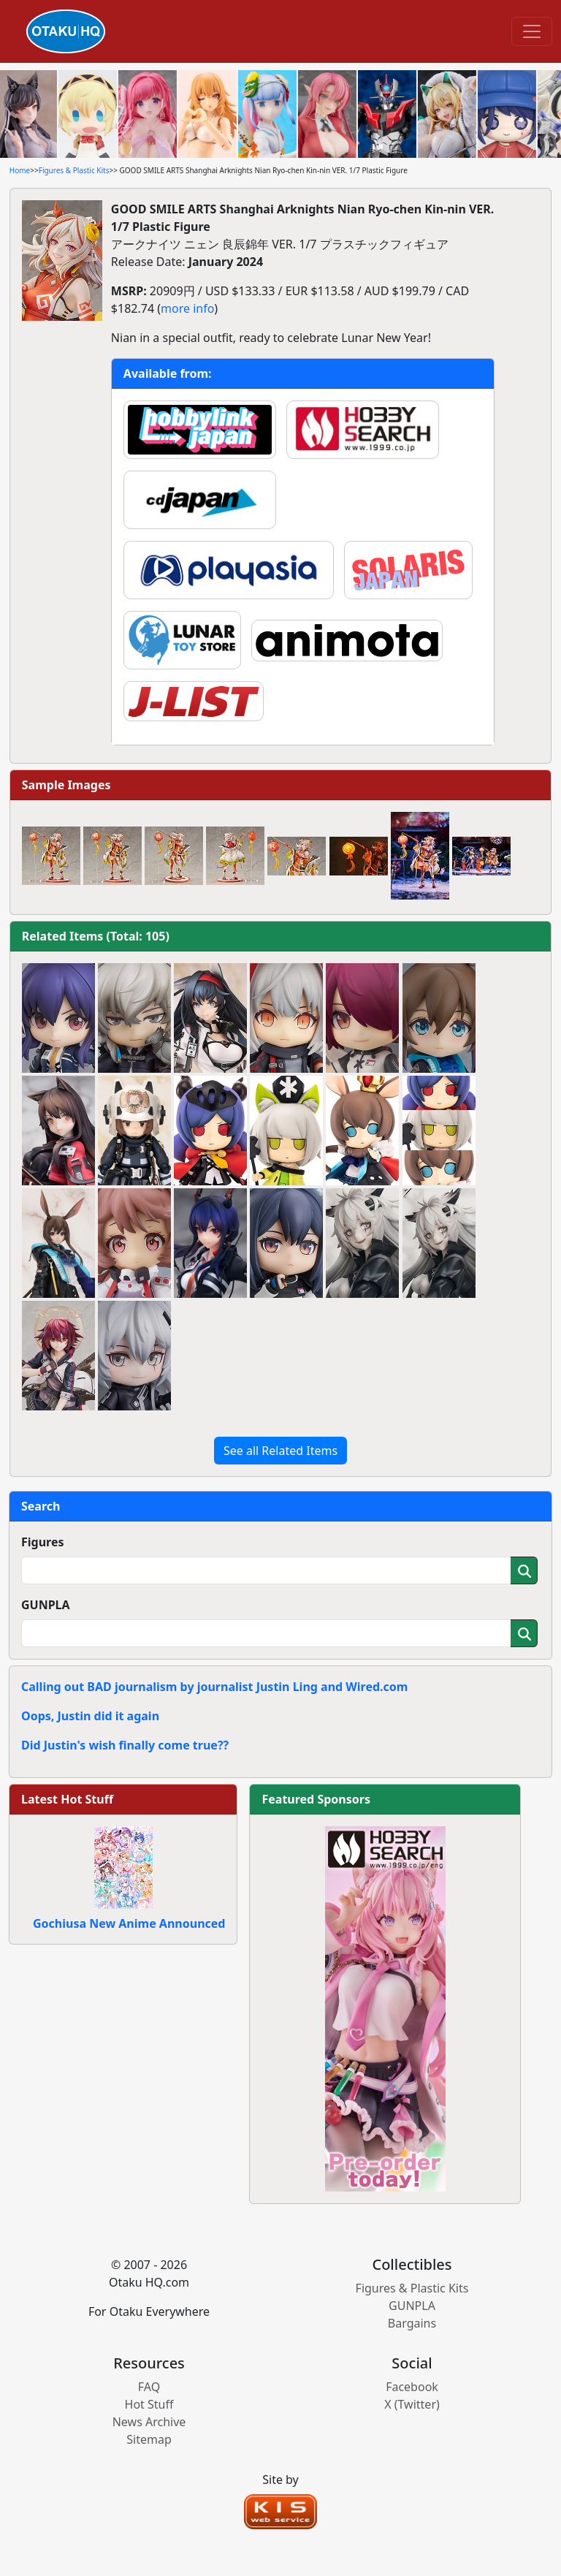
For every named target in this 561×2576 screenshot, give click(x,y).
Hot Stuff (149, 2404)
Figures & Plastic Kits (74, 170)
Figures (42, 1542)
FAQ (149, 2387)
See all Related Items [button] (280, 1451)
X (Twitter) (412, 2404)
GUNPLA (45, 1605)
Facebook (412, 2387)
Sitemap (149, 2439)
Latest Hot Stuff (67, 1799)
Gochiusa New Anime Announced (129, 1923)
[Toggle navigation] (531, 31)
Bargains (412, 2323)
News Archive (149, 2422)
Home (19, 170)
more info (187, 308)
